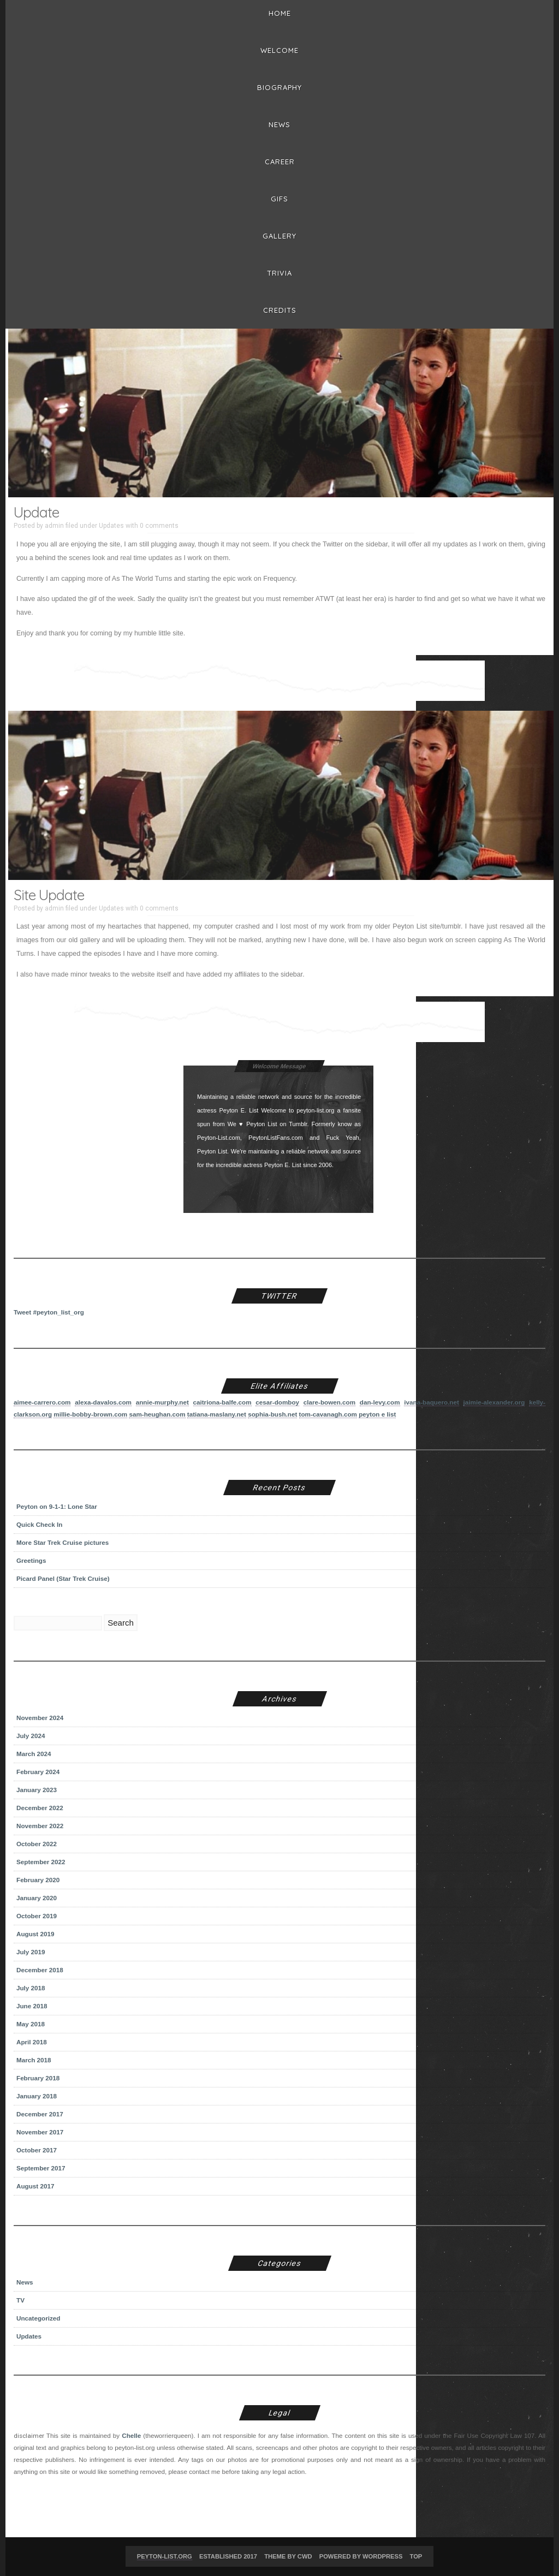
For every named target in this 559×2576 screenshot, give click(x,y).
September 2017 (41, 2168)
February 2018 (38, 2077)
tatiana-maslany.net (216, 1414)
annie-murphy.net (162, 1402)
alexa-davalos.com (103, 1402)
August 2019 (35, 1933)
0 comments (159, 526)
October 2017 (36, 2149)
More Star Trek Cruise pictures (62, 1542)
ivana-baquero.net (431, 1402)
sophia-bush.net (272, 1414)
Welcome (279, 50)
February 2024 (38, 1771)
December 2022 (39, 1807)
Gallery (279, 235)
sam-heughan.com (157, 1414)
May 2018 (30, 2023)
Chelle (131, 2435)
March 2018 (33, 2059)
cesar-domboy (277, 1402)
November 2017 (39, 2131)
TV (20, 2300)
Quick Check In (39, 1524)
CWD (305, 2556)
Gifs (279, 198)
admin (54, 526)
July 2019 (30, 1951)
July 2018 (30, 1987)
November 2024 (39, 1717)
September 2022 (41, 1861)
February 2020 (38, 1879)
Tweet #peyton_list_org (49, 1312)
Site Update (49, 895)
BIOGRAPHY (279, 87)
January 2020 (36, 1897)
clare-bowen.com (329, 1402)
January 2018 (36, 2095)
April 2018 (31, 2041)
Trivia (279, 273)
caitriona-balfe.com (222, 1402)
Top (416, 2556)
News (279, 124)
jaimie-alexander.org (494, 1402)
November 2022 (39, 1825)
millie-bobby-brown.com (90, 1414)
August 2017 (35, 2186)
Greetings (31, 1560)
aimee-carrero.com (42, 1402)
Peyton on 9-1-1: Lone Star (56, 1506)
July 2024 (30, 1735)
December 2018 (39, 1969)
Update (36, 512)
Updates (111, 526)
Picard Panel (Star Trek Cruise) (63, 1578)
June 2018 (31, 2005)
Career (280, 161)
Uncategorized (38, 2318)
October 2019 (36, 1915)
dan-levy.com (380, 1402)
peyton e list (377, 1414)
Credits (279, 310)
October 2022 (36, 1843)
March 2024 (33, 1753)
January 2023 (36, 1789)
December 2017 (39, 2113)
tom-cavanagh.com (328, 1414)
